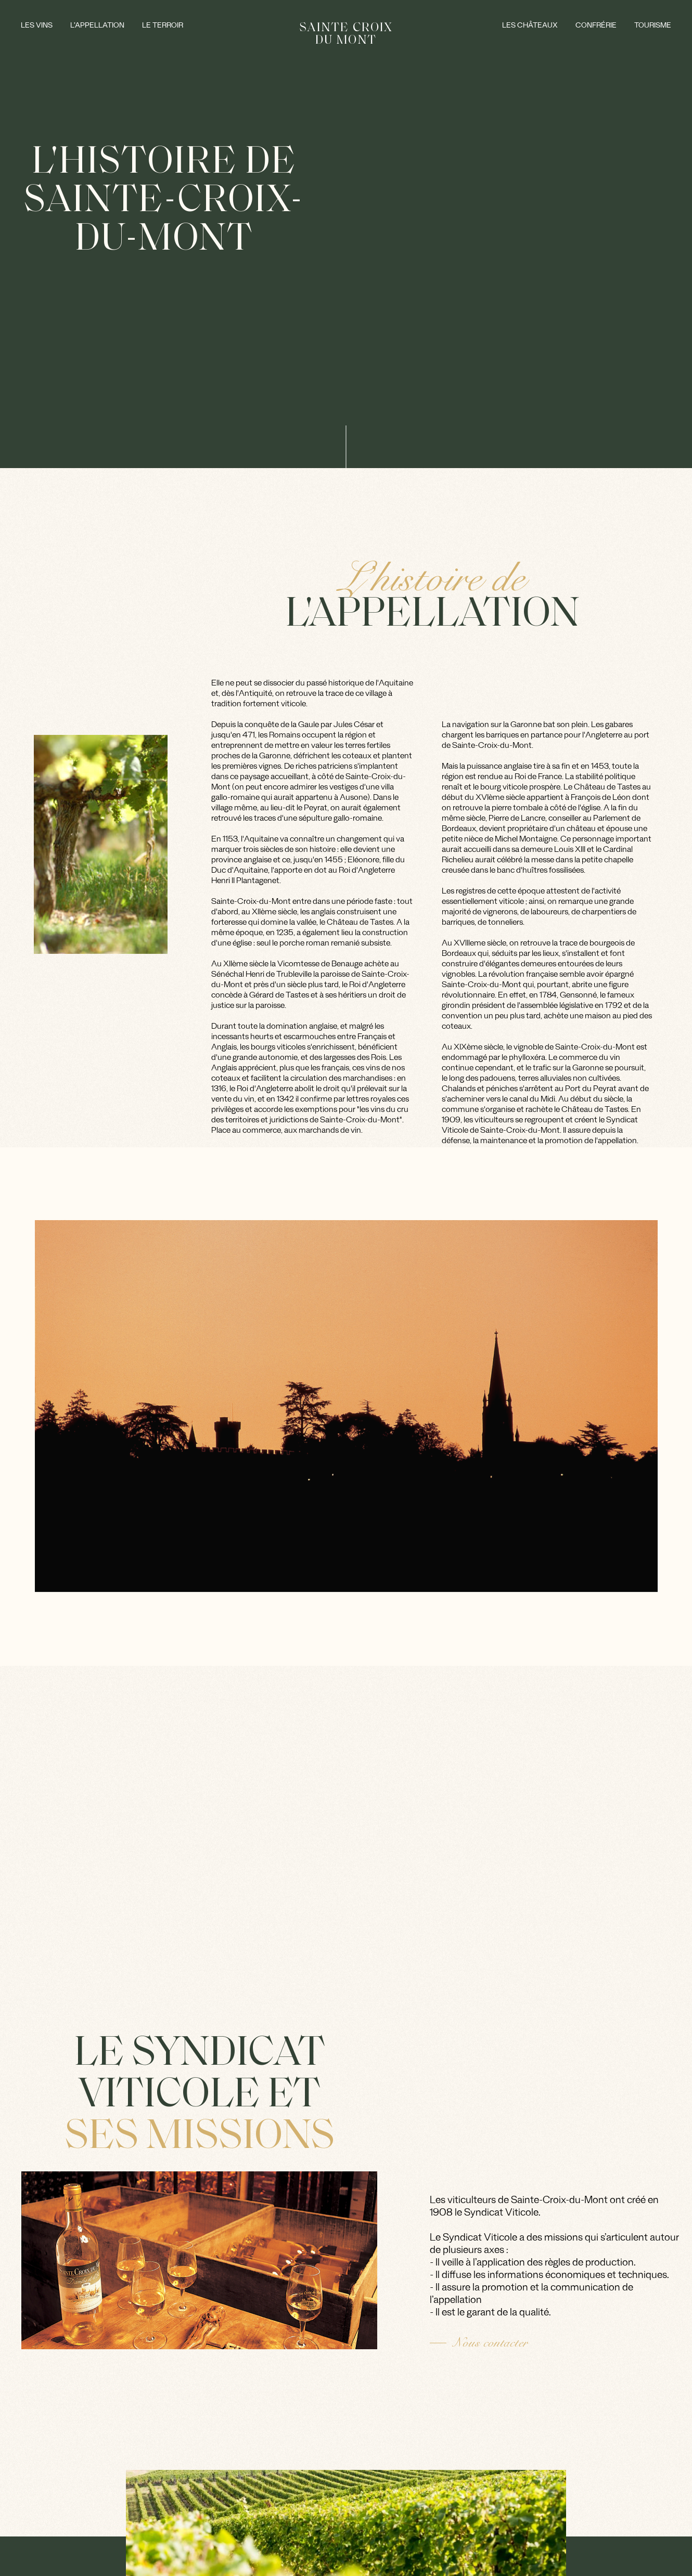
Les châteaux (530, 26)
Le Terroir (162, 26)
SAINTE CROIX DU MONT (346, 33)
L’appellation (97, 26)
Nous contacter (490, 2343)
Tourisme (652, 26)
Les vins (37, 26)
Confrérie (596, 26)
